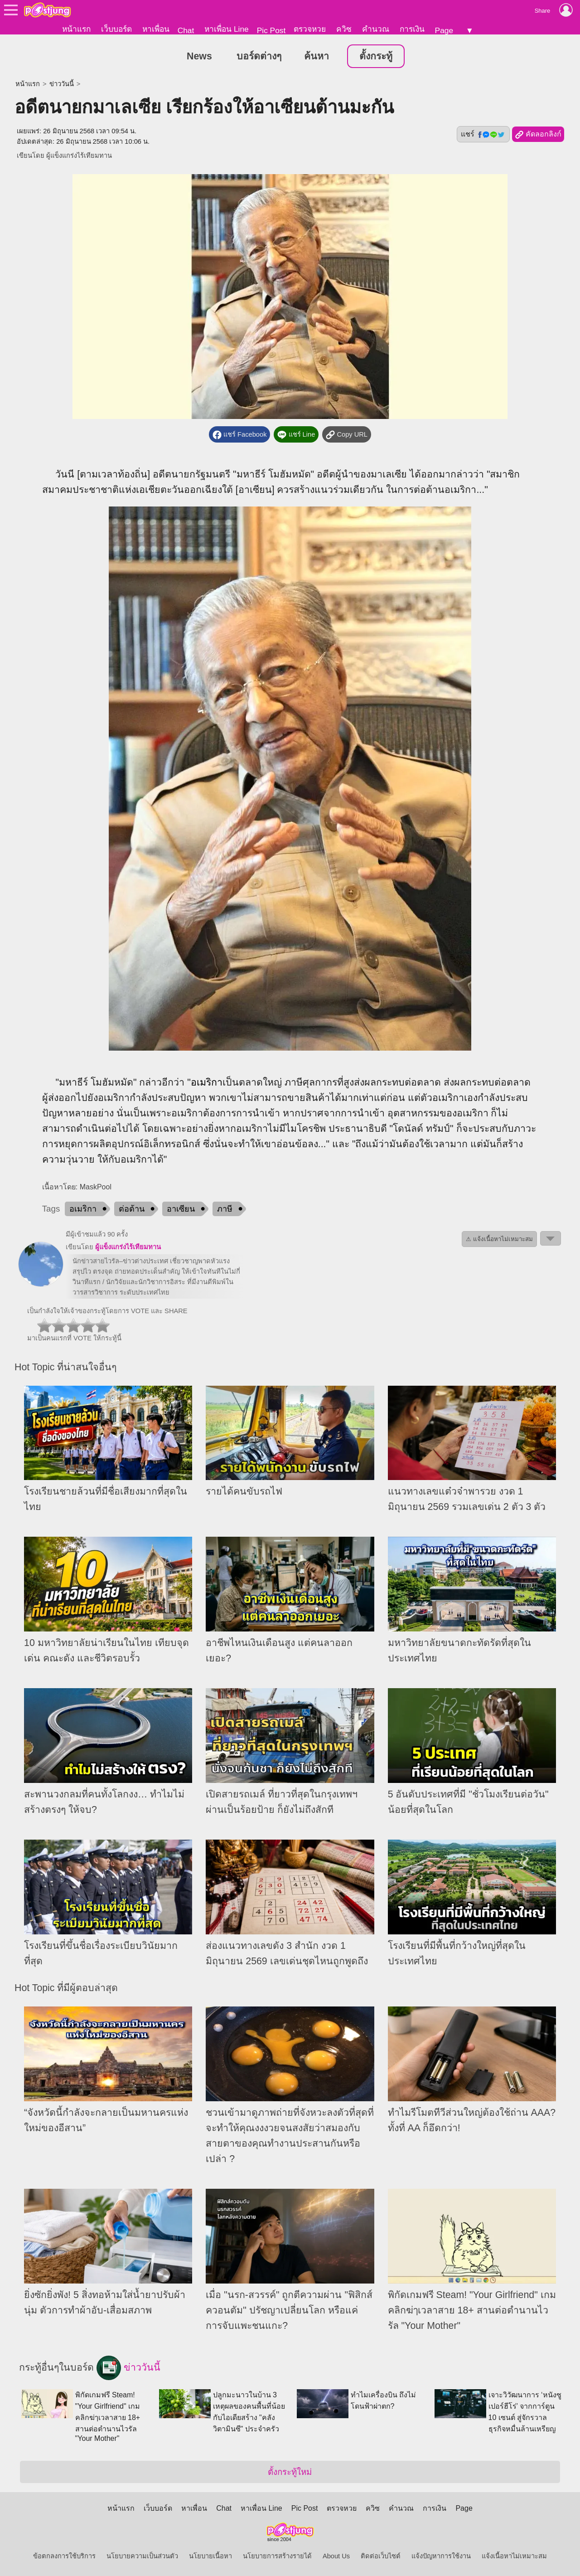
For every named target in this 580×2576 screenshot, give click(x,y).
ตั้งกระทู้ (375, 56)
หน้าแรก (76, 29)
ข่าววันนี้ (61, 84)
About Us (336, 2556)
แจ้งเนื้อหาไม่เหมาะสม (514, 2556)
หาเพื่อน (155, 29)
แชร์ (483, 134)
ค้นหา (316, 56)
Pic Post (271, 30)
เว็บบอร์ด (116, 29)
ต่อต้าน (132, 1208)
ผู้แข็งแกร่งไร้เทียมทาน (79, 155)
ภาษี (224, 1208)
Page (444, 30)
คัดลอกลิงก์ (538, 134)
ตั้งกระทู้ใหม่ (290, 2472)
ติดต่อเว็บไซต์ (381, 2556)
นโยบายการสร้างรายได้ (277, 2556)
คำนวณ (375, 29)
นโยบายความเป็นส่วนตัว (142, 2556)
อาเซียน (181, 1208)
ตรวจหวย (310, 29)
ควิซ (344, 29)
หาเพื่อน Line (226, 29)
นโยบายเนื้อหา (210, 2556)
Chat (186, 30)
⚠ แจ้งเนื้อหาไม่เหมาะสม (499, 1239)
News (199, 56)
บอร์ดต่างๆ (259, 56)
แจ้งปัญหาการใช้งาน (441, 2556)
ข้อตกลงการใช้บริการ (64, 2556)
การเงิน (412, 29)
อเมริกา (206, 1082)
